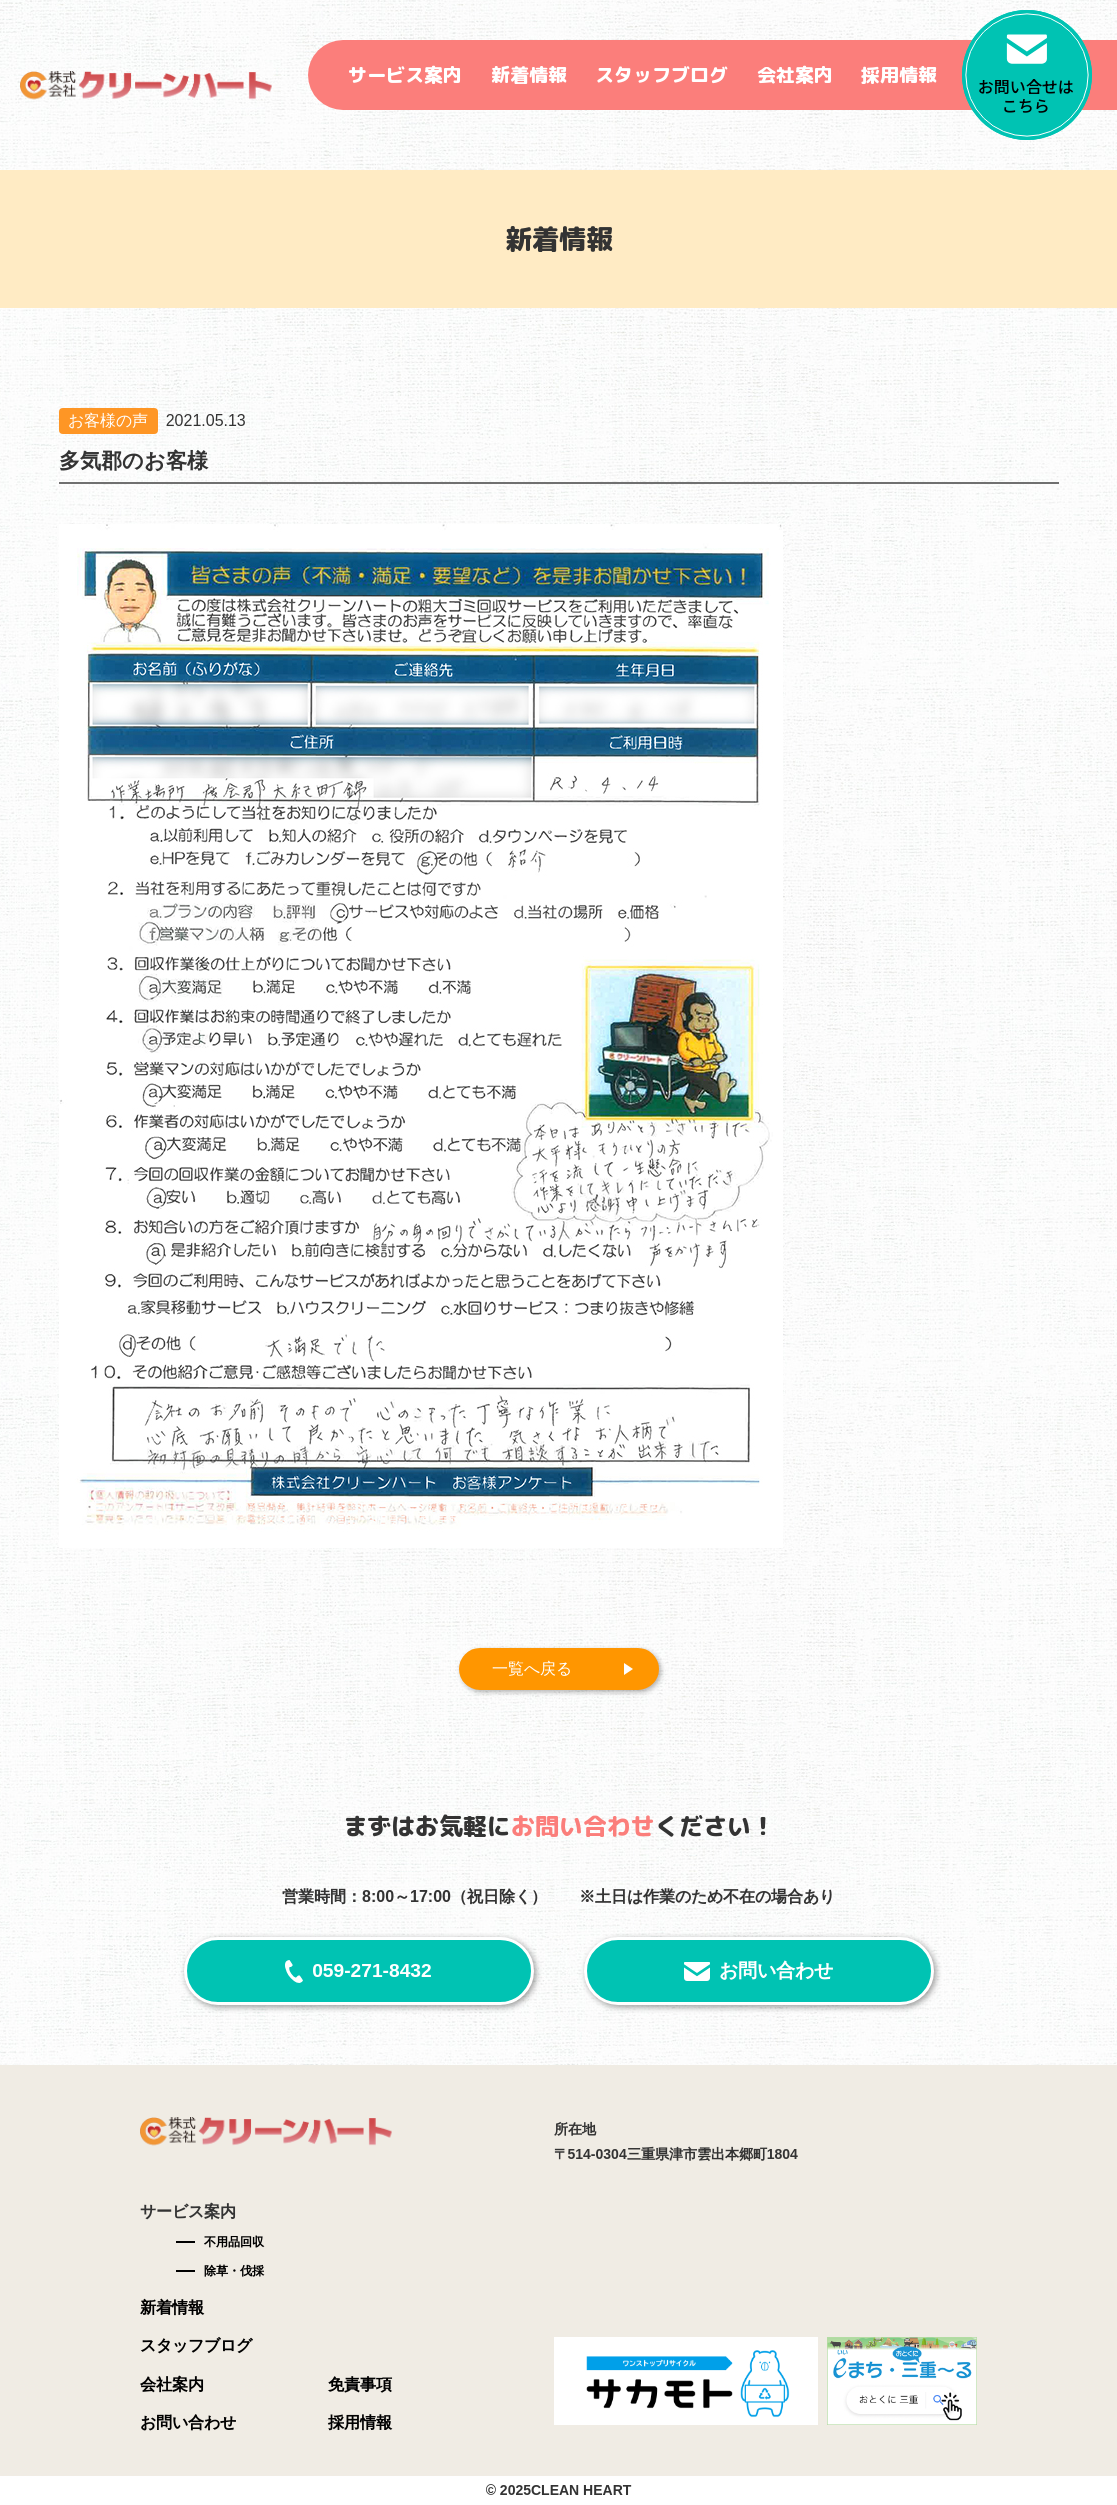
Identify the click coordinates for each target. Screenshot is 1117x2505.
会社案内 (795, 75)
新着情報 (529, 75)
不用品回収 (234, 2242)
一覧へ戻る (533, 1668)
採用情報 (899, 75)
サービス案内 (405, 75)
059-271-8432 (372, 1970)
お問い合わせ (776, 1970)
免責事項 (360, 2385)
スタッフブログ (661, 75)
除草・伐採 (234, 2271)
